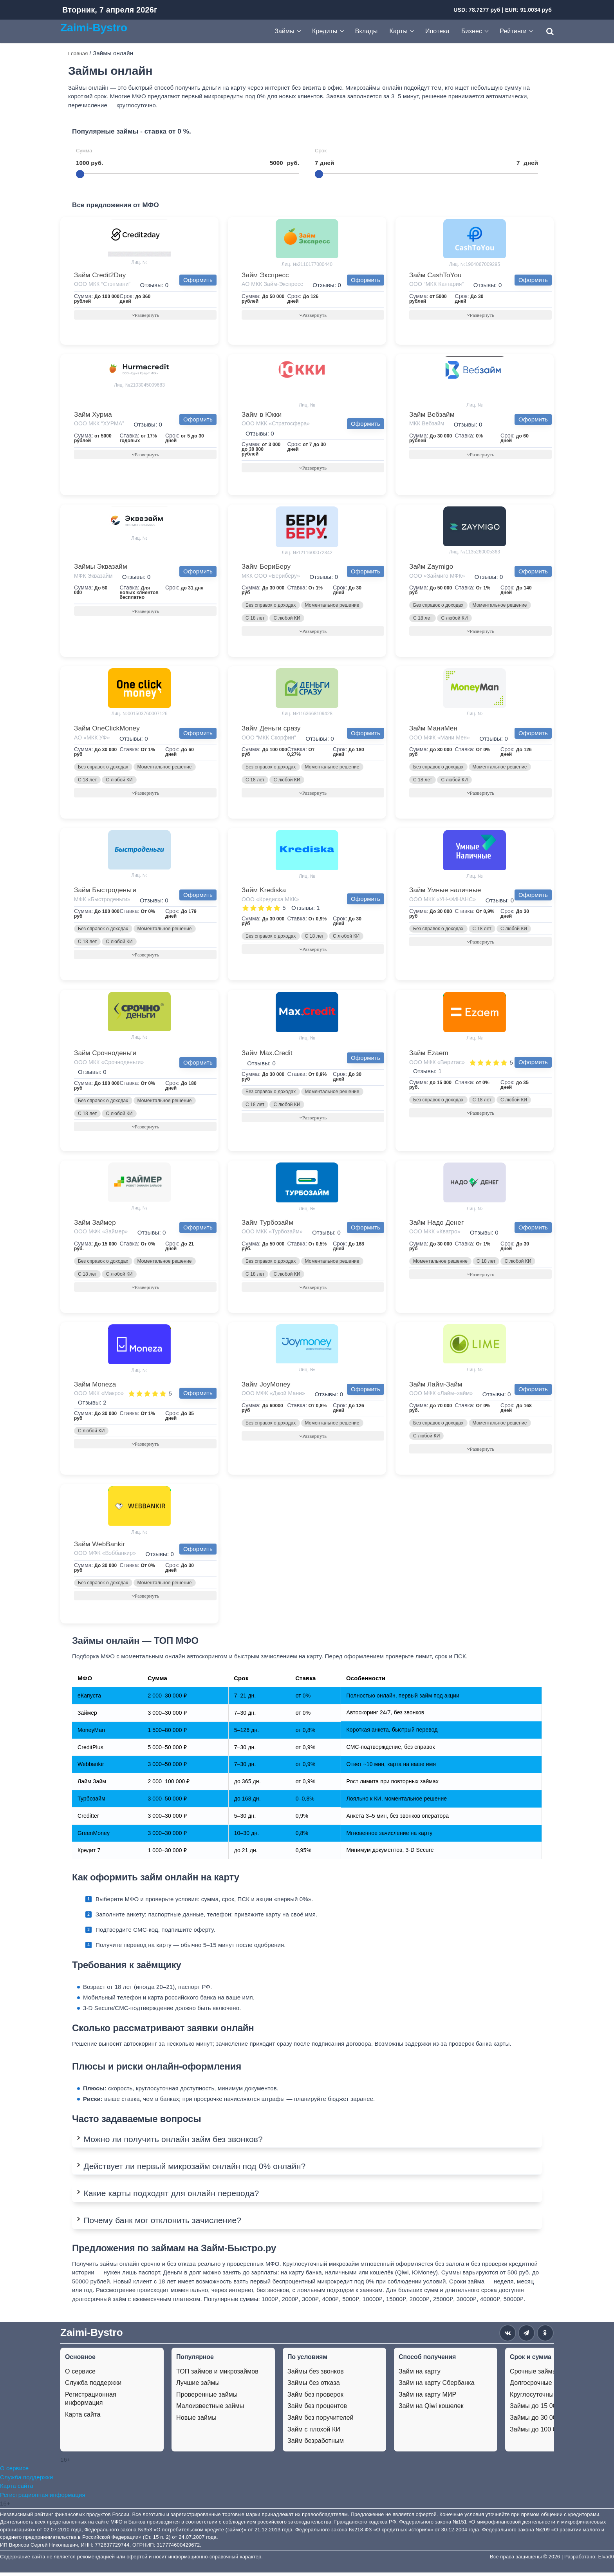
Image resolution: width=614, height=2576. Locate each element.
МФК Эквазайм (93, 576)
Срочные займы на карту (546, 2375)
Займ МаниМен (433, 729)
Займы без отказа (313, 2386)
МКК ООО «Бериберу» (271, 576)
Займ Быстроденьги (105, 891)
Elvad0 (606, 2560)
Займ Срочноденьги (105, 1055)
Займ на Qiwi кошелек (431, 2409)
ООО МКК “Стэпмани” (102, 284)
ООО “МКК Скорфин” (269, 739)
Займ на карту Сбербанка (437, 2386)
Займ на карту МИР (427, 2398)
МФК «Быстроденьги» (102, 901)
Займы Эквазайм (100, 567)
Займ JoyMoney (266, 1387)
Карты (399, 31)
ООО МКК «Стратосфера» (276, 424)
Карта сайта (82, 2418)
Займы (284, 31)
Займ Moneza (95, 1387)
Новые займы (196, 2421)
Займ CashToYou (435, 275)
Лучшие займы (198, 2386)
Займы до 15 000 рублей (546, 2409)
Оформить (198, 280)
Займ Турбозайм (267, 1225)
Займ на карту (420, 2375)
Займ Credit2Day (100, 275)
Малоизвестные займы (210, 2409)
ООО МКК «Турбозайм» (272, 1234)
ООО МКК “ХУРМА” (99, 424)
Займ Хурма (93, 415)
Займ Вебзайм (431, 415)
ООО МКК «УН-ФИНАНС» (442, 901)
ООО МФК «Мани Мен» (439, 739)
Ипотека (437, 31)
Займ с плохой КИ (313, 2433)
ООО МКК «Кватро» (434, 1234)
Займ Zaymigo (431, 567)
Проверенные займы (207, 2398)
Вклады (366, 31)
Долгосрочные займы (541, 2386)
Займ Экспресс (265, 275)
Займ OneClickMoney (107, 729)
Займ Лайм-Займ (435, 1387)
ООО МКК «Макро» (99, 1396)
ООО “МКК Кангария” (436, 284)
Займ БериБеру (266, 567)
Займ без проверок (315, 2398)
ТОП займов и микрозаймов (217, 2375)
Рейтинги (513, 31)
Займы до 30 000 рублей (546, 2421)
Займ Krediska (264, 891)
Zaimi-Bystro (93, 27)
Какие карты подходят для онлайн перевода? (171, 2196)
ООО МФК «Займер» (101, 1234)
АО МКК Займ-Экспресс (272, 284)
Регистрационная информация (90, 2402)
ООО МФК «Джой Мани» (273, 1396)
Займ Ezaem (428, 1055)
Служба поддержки (93, 2386)
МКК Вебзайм (426, 424)
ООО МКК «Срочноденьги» (109, 1064)
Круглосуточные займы (544, 2398)
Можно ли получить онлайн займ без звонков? (173, 2142)
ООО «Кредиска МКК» (270, 901)
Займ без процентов (317, 2409)
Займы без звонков (315, 2375)
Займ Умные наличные (445, 891)
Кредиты (325, 31)
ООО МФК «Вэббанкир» (105, 1556)
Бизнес (471, 31)
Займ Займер (95, 1225)
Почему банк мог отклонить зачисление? (162, 2223)
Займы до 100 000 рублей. (549, 2433)
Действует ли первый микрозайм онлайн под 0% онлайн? (194, 2169)
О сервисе (80, 2375)
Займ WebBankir (99, 1547)
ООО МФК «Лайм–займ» (441, 1396)
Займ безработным (315, 2444)
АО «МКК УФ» (92, 739)
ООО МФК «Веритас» (437, 1064)
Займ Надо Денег (436, 1225)
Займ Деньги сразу (271, 729)
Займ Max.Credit (267, 1055)
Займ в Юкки (262, 415)
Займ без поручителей (320, 2421)
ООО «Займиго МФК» (437, 576)
